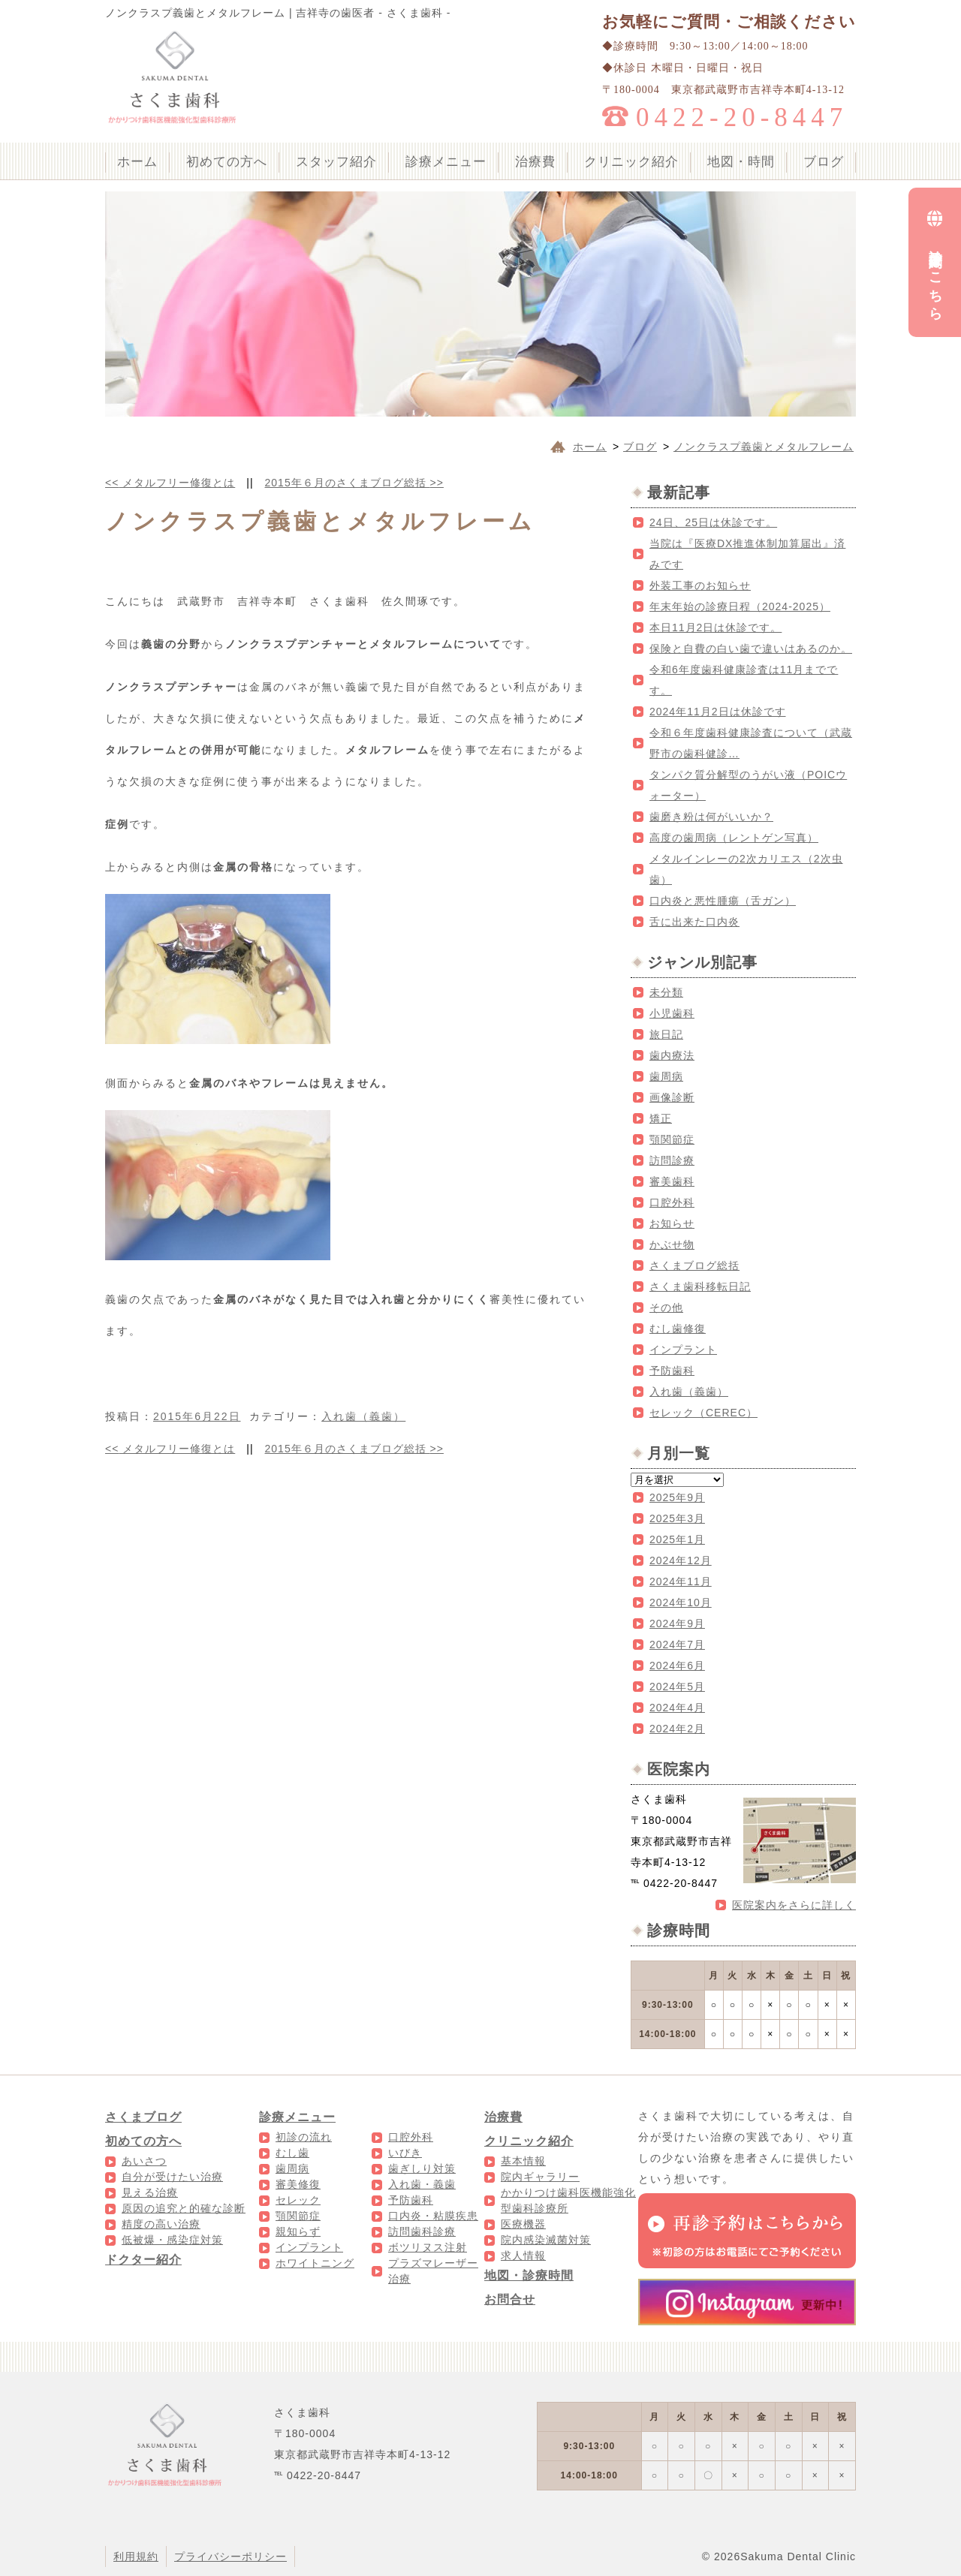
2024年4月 (677, 1708)
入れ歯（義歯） (363, 1416)
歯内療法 (671, 1055)
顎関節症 (671, 1139)
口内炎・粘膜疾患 (433, 2216)
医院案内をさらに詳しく (794, 1905)
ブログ (823, 162)
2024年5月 (677, 1687)
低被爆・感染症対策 (172, 2240)
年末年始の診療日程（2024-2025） (739, 606)
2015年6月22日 (197, 1416)
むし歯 (292, 2153)
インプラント (683, 1350)
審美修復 (298, 2184)
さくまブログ (143, 2117)
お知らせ (671, 1223)
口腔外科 (671, 1202)
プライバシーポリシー (230, 2556)
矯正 (660, 1118)
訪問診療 (671, 1160)
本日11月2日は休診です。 (715, 627)
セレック (298, 2200)
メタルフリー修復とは (170, 483)
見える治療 (150, 2192)
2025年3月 (677, 1518)
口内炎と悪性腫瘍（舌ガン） (722, 901)
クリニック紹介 (631, 162)
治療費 (535, 162)
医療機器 (523, 2224)
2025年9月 (677, 1497)
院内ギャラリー (540, 2177)
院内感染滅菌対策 (546, 2240)
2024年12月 (680, 1560)
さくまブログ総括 (694, 1265)
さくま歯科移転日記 (700, 1286)
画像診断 (671, 1097)
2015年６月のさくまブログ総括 (354, 483)
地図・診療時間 (529, 2275)
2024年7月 (677, 1645)
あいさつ (144, 2161)
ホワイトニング (315, 2263)
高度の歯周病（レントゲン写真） (733, 838)
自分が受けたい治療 (172, 2177)
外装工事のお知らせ (700, 585)
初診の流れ (304, 2137)
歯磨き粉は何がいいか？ (711, 817)
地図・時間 (741, 162)
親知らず (298, 2231)
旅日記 (666, 1034)
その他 (666, 1308)
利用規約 (135, 2556)
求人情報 (523, 2255)
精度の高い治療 (161, 2224)
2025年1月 (677, 1539)
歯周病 (666, 1076)
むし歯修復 (677, 1329)
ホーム (137, 162)
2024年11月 (680, 1581)
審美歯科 (671, 1181)
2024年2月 (677, 1729)
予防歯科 (671, 1371)
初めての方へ (226, 162)
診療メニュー (446, 162)
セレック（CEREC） (703, 1413)
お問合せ (509, 2299)
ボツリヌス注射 (427, 2247)
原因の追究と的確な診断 (184, 2208)
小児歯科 (671, 1013)
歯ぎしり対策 (422, 2168)
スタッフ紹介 (336, 162)
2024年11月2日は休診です (717, 712)
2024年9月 (677, 1624)
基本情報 (523, 2161)
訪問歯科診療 (422, 2231)
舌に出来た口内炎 (694, 922)
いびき (405, 2153)
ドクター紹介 (143, 2259)
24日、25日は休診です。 (713, 522)
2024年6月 (677, 1666)
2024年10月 (680, 1602)
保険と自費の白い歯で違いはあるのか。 (750, 648)
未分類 (666, 992)
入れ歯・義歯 (422, 2184)
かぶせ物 (671, 1244)
